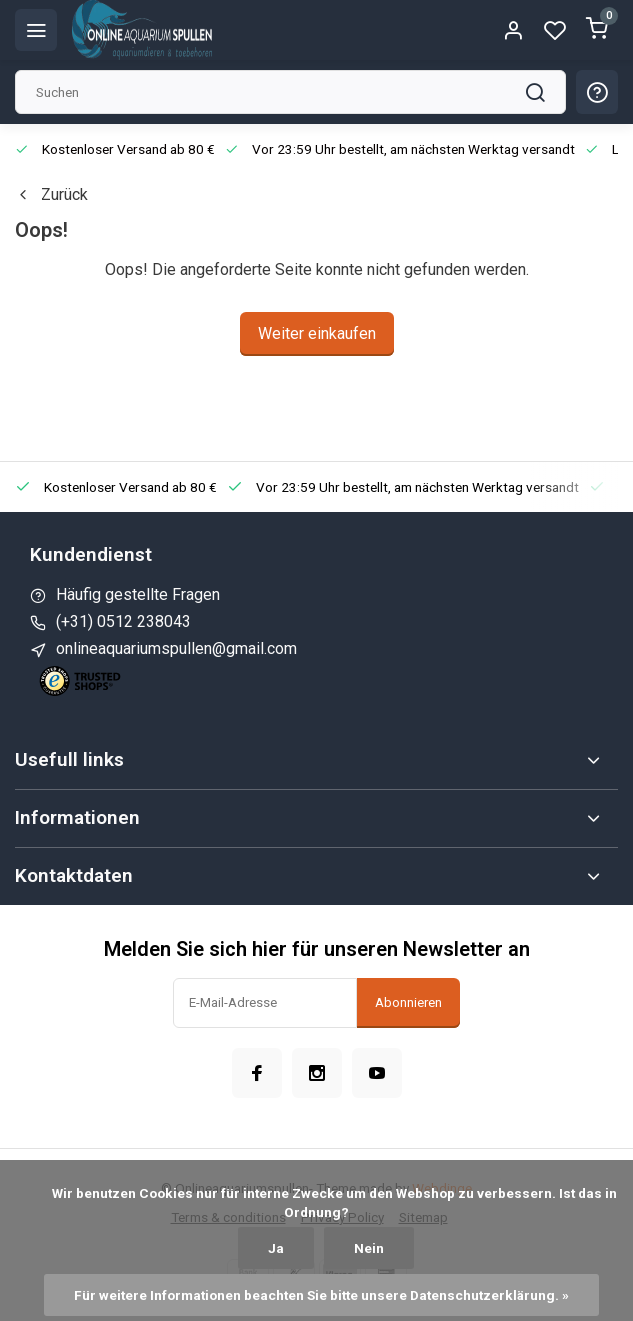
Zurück (51, 194)
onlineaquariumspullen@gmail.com (176, 648)
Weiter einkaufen (317, 333)
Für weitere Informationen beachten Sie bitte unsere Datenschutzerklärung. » (321, 1295)
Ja (276, 1248)
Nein (369, 1248)
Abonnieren (408, 1002)
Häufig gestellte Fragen (138, 594)
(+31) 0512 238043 (123, 621)
